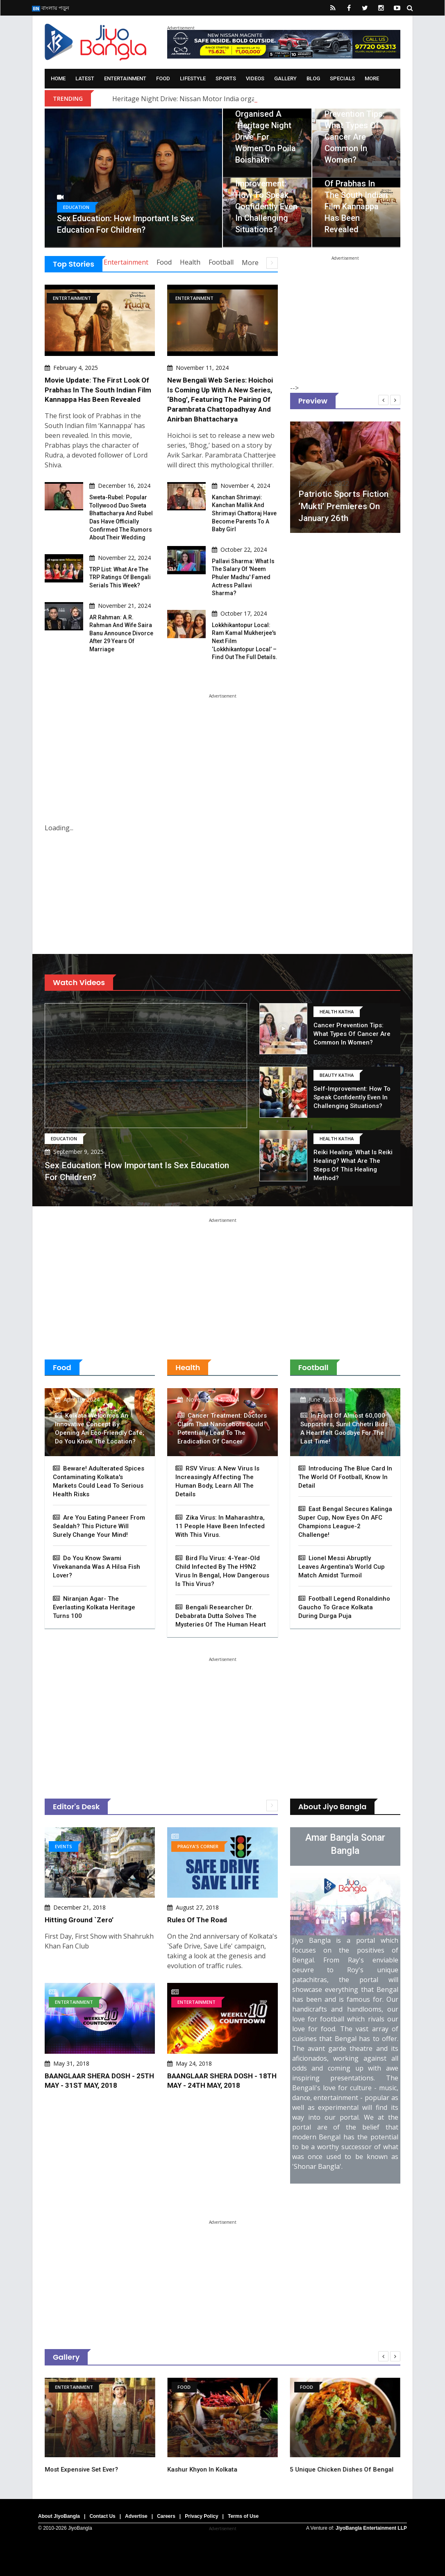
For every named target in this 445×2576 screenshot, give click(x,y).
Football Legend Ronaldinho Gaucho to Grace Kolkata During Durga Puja (344, 1607)
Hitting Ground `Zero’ (79, 1920)
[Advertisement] (351, 311)
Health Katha (337, 1011)
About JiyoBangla (59, 2516)
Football (221, 262)
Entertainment (125, 78)
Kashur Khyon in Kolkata (226, 2469)
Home (58, 78)
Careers (166, 2516)
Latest (84, 78)
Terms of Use (243, 2516)
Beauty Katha (337, 1075)
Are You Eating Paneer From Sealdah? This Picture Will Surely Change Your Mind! (99, 1526)
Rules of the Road (197, 1920)
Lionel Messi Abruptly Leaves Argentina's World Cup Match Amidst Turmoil (341, 1566)
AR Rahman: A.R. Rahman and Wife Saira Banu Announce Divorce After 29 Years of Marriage (121, 633)
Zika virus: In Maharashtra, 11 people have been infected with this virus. (220, 1526)
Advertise (136, 2516)
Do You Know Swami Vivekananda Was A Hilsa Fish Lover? (96, 1566)
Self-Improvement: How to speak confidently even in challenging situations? (352, 1097)
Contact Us (102, 2516)
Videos (255, 78)
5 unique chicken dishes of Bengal (365, 2469)
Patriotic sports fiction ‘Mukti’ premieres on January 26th (364, 506)
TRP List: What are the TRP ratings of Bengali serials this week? (120, 577)
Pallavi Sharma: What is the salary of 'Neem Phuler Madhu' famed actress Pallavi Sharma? (243, 577)
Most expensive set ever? (104, 2469)
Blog (313, 78)
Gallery (285, 78)
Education (76, 207)
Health (190, 262)
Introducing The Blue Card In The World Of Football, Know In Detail (345, 1477)
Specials (342, 78)
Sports (226, 78)
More (372, 78)
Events (63, 1846)
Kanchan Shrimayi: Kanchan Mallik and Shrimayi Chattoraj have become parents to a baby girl (244, 513)
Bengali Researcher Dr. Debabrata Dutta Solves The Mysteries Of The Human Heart (220, 1616)
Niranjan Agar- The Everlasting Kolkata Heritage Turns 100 (94, 1607)
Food (163, 78)
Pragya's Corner (197, 1846)
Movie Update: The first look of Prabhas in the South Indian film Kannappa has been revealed (356, 195)
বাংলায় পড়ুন (50, 7)
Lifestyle (193, 78)
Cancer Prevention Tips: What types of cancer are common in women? (352, 1034)
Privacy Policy (201, 2516)
